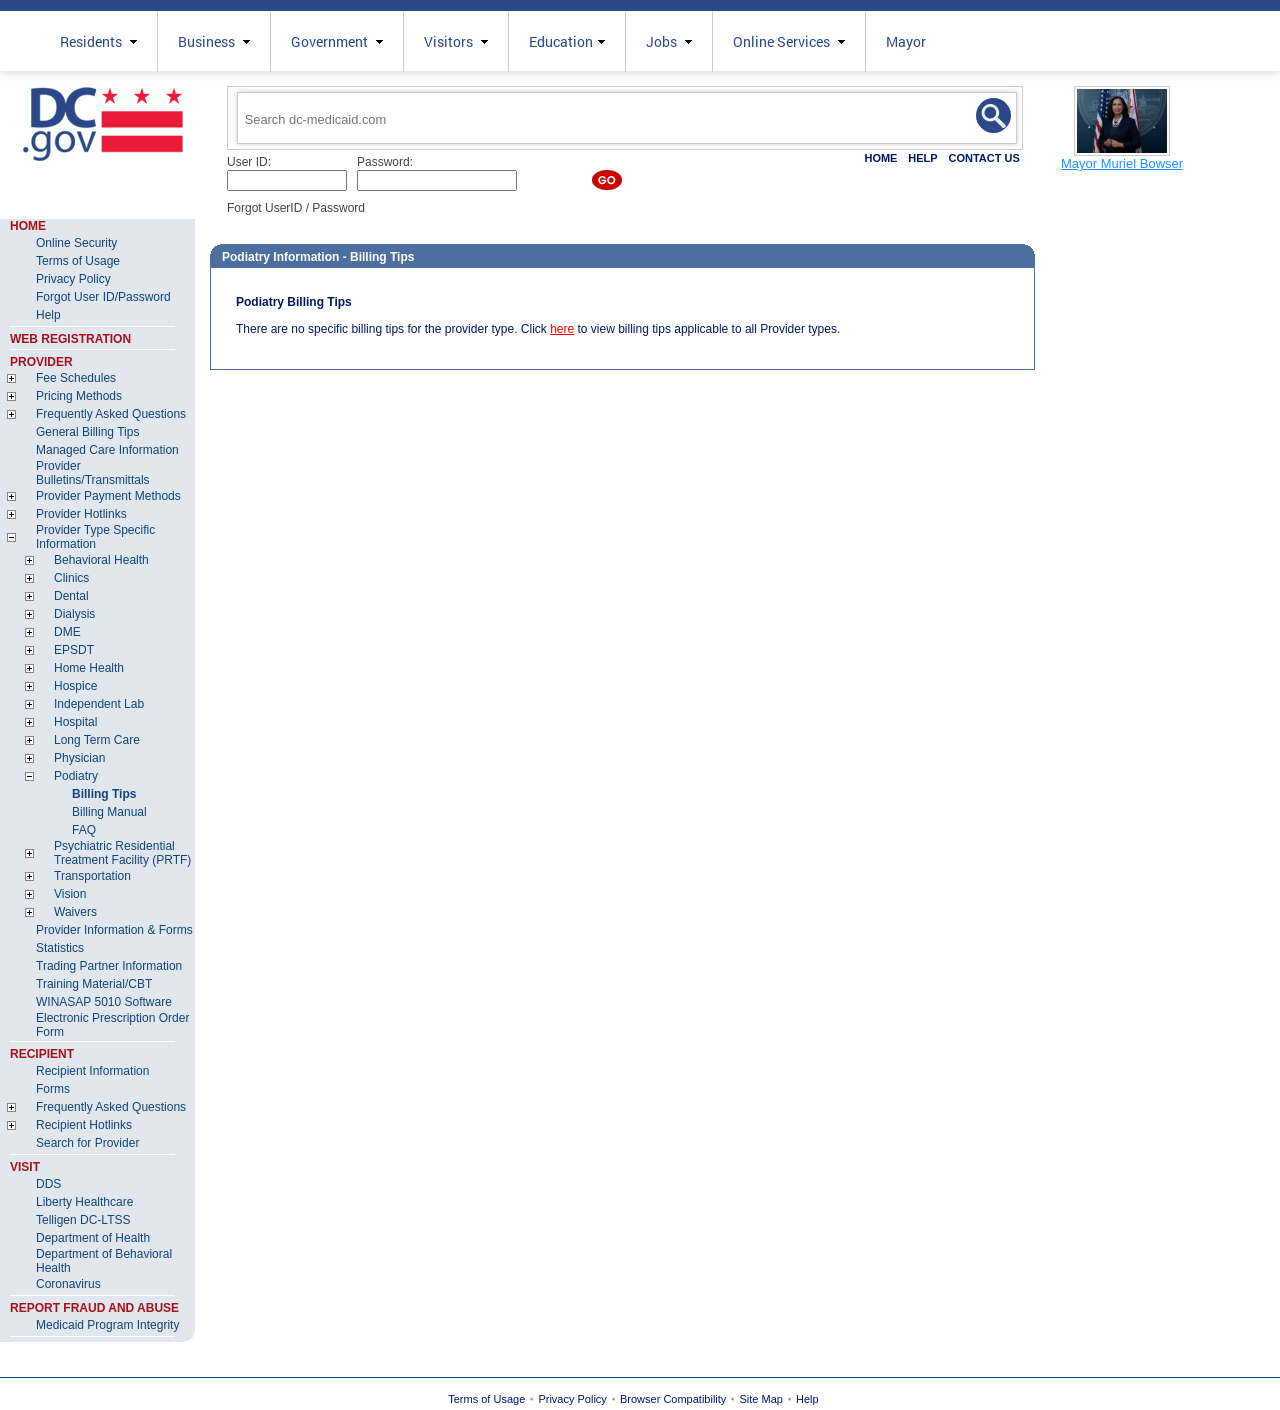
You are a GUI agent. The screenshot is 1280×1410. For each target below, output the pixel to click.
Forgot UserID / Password (296, 208)
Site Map (761, 1399)
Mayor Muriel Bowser (1122, 163)
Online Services (789, 41)
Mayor (906, 41)
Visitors (456, 41)
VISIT (25, 1167)
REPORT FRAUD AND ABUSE (94, 1308)
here (562, 329)
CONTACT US (983, 158)
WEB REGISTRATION (70, 339)
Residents (98, 41)
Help (807, 1399)
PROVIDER (41, 362)
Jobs (669, 41)
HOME (880, 158)
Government (337, 41)
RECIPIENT (42, 1054)
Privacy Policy (572, 1399)
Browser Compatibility (673, 1399)
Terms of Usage (486, 1399)
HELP (922, 158)
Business (214, 41)
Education (567, 41)
